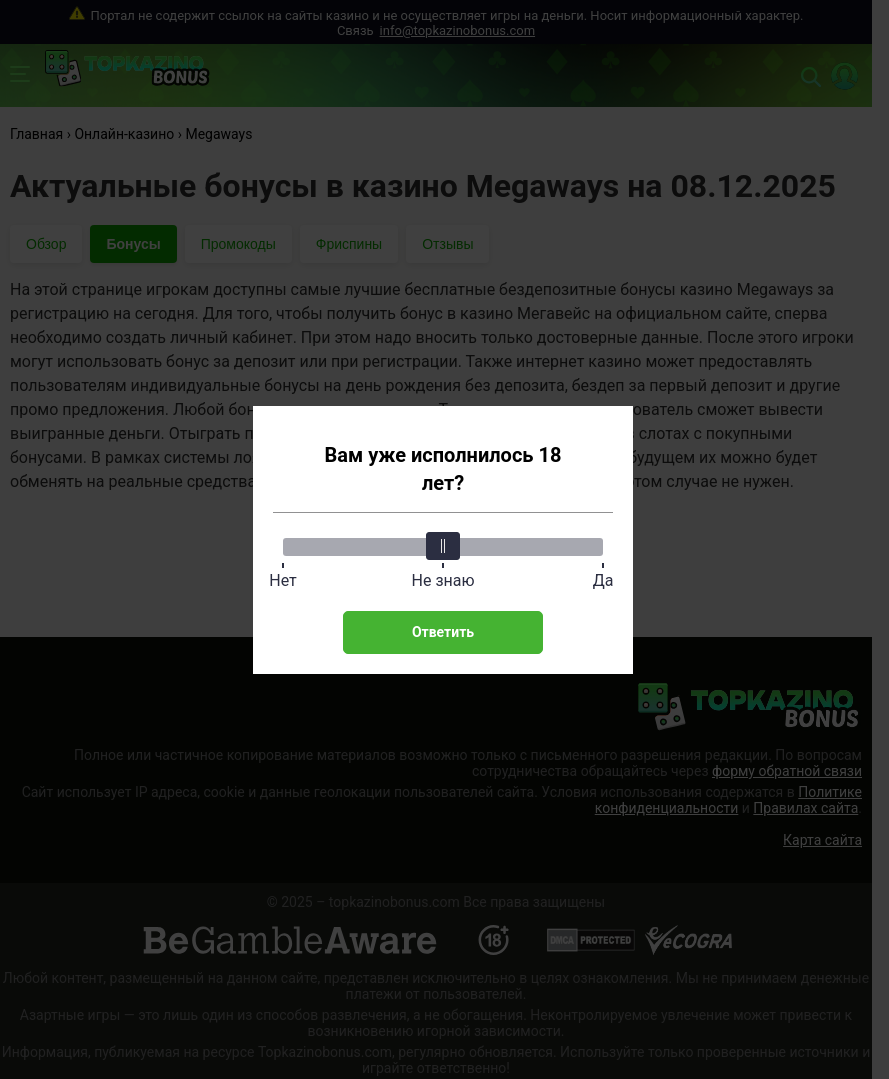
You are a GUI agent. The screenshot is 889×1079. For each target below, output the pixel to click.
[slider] (443, 546)
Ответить (443, 632)
